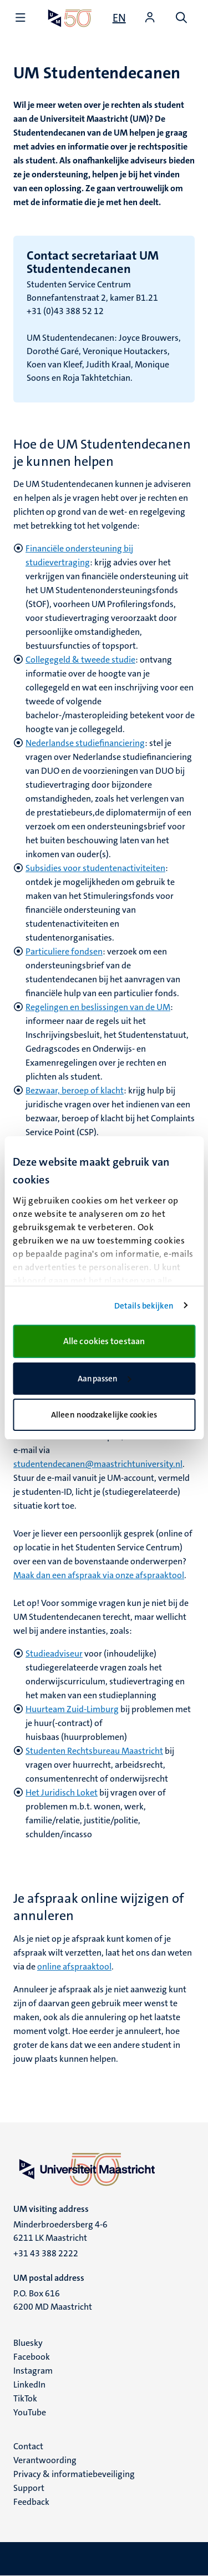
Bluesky (28, 2343)
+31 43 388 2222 (45, 2253)
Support (28, 2488)
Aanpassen (104, 1378)
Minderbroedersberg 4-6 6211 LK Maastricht (60, 2231)
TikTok (25, 2398)
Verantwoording (45, 2460)
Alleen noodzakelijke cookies (104, 1414)
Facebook (31, 2357)
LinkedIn (29, 2384)
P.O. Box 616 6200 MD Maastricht (52, 2300)
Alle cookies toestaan (104, 1341)
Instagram (33, 2370)
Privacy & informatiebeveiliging (74, 2474)
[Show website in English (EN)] (119, 18)
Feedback (31, 2502)
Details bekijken (144, 1305)
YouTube (29, 2412)
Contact (28, 2446)
